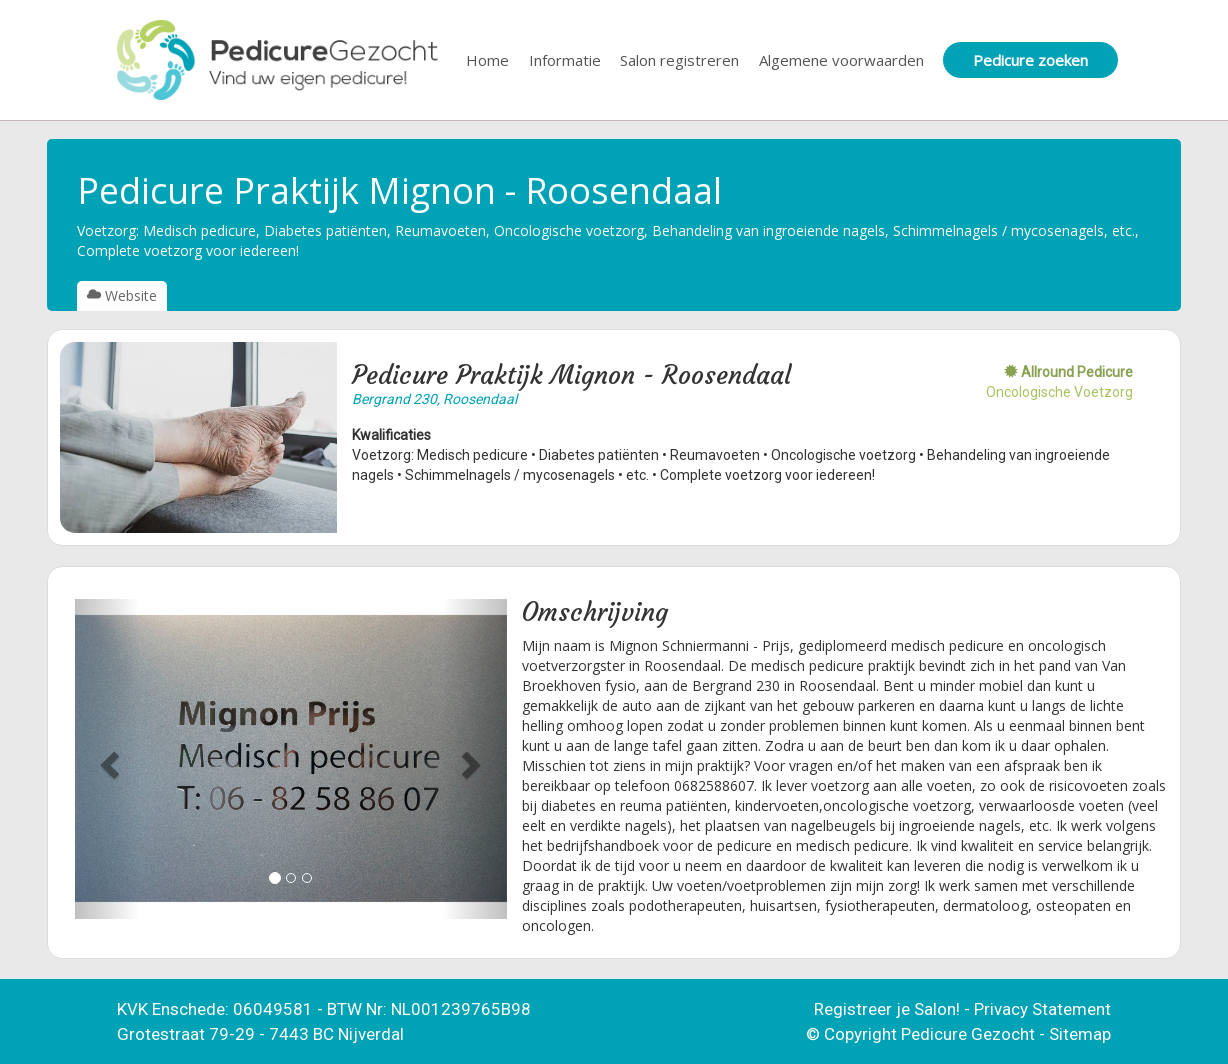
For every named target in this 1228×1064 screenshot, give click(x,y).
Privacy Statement (1042, 1009)
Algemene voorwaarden (841, 60)
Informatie (565, 60)
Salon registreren (679, 60)
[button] (107, 759)
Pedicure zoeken (1030, 60)
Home (487, 60)
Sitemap (1080, 1034)
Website (122, 295)
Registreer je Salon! (887, 1009)
